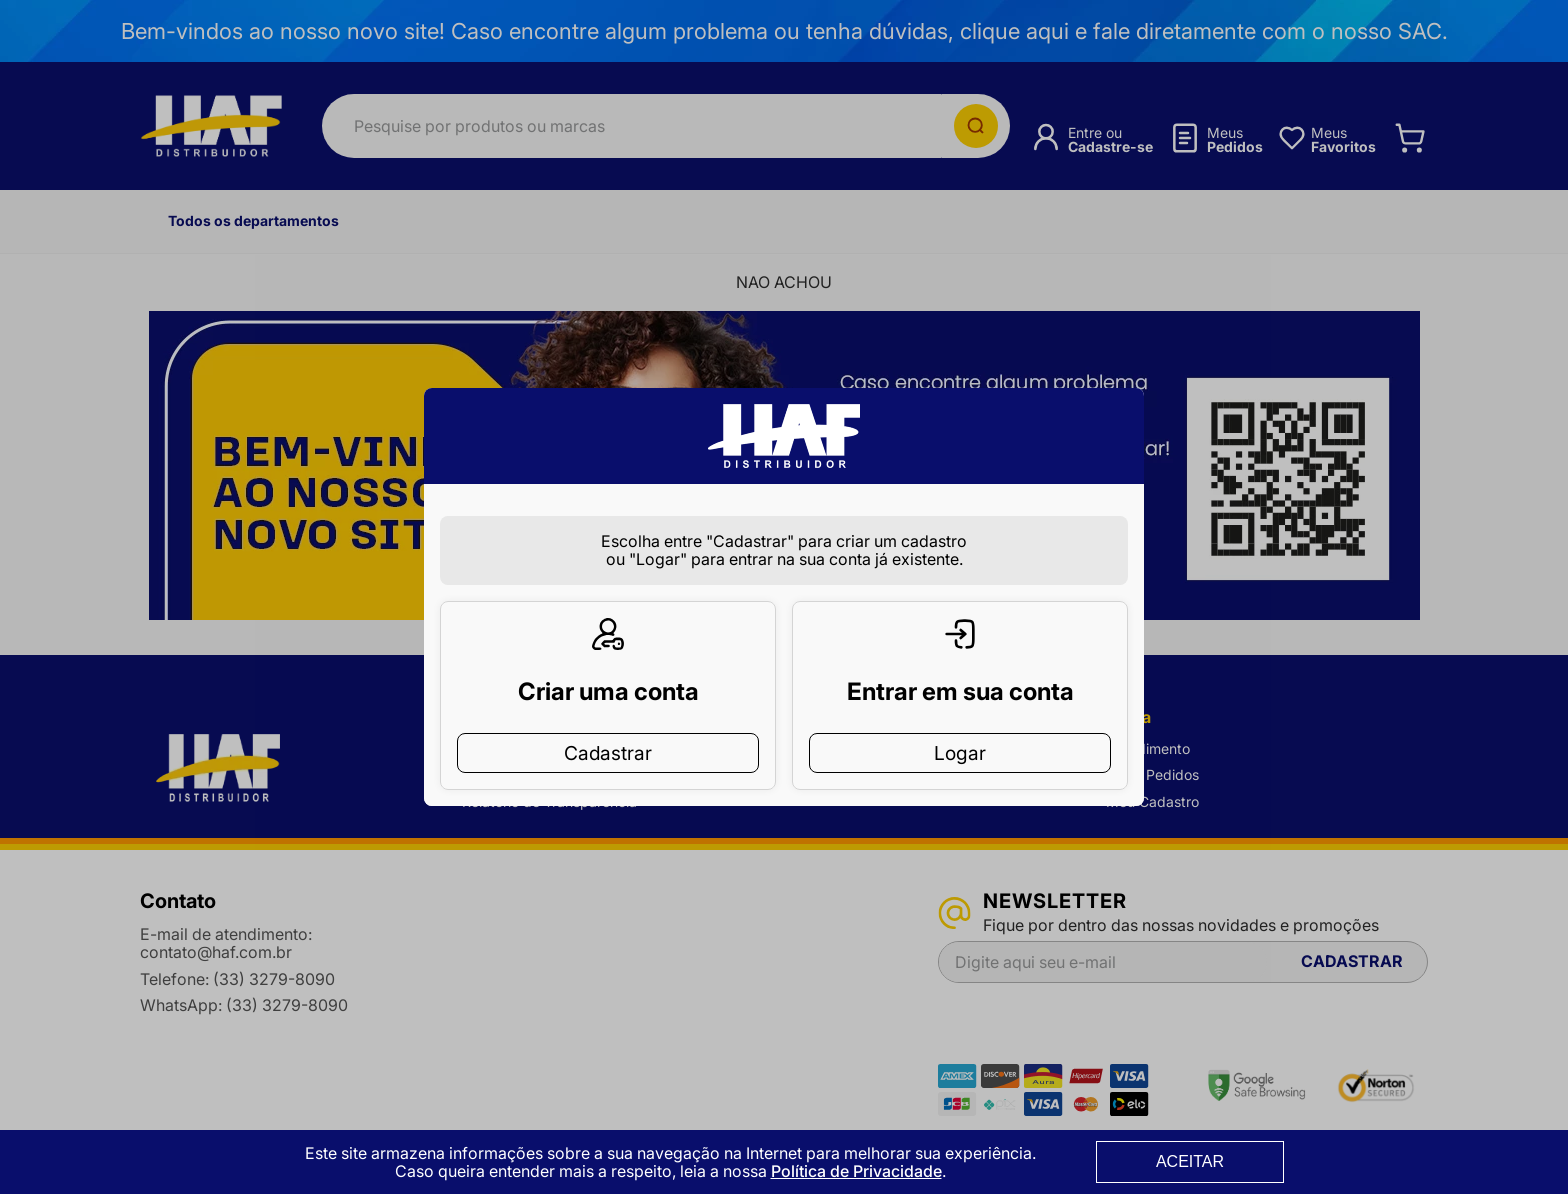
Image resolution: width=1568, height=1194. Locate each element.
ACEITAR (1190, 1161)
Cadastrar (608, 721)
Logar (960, 721)
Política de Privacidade (856, 1171)
